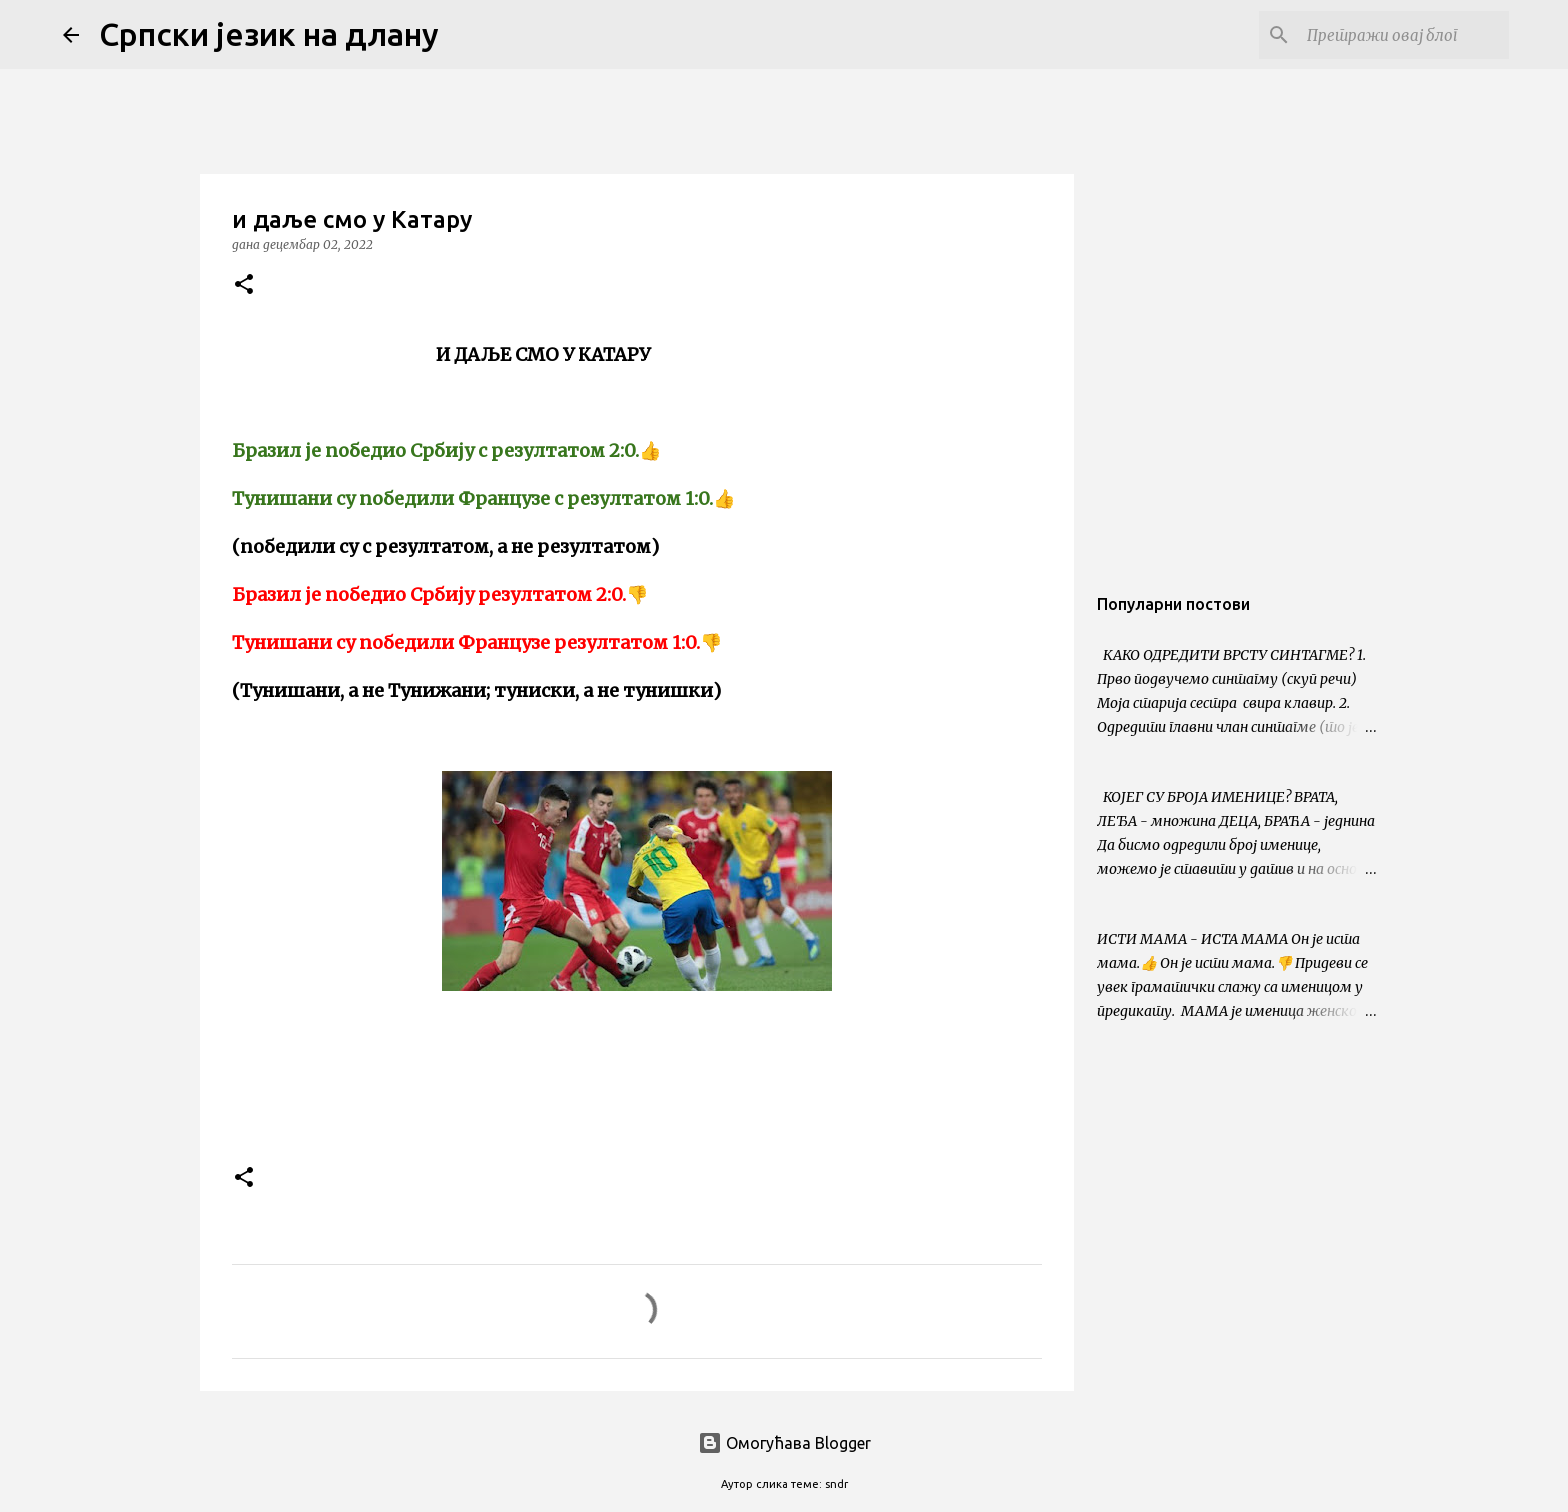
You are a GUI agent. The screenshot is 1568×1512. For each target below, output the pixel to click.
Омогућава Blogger (784, 1443)
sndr (836, 1484)
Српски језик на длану (269, 34)
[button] (244, 285)
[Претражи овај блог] (1404, 35)
